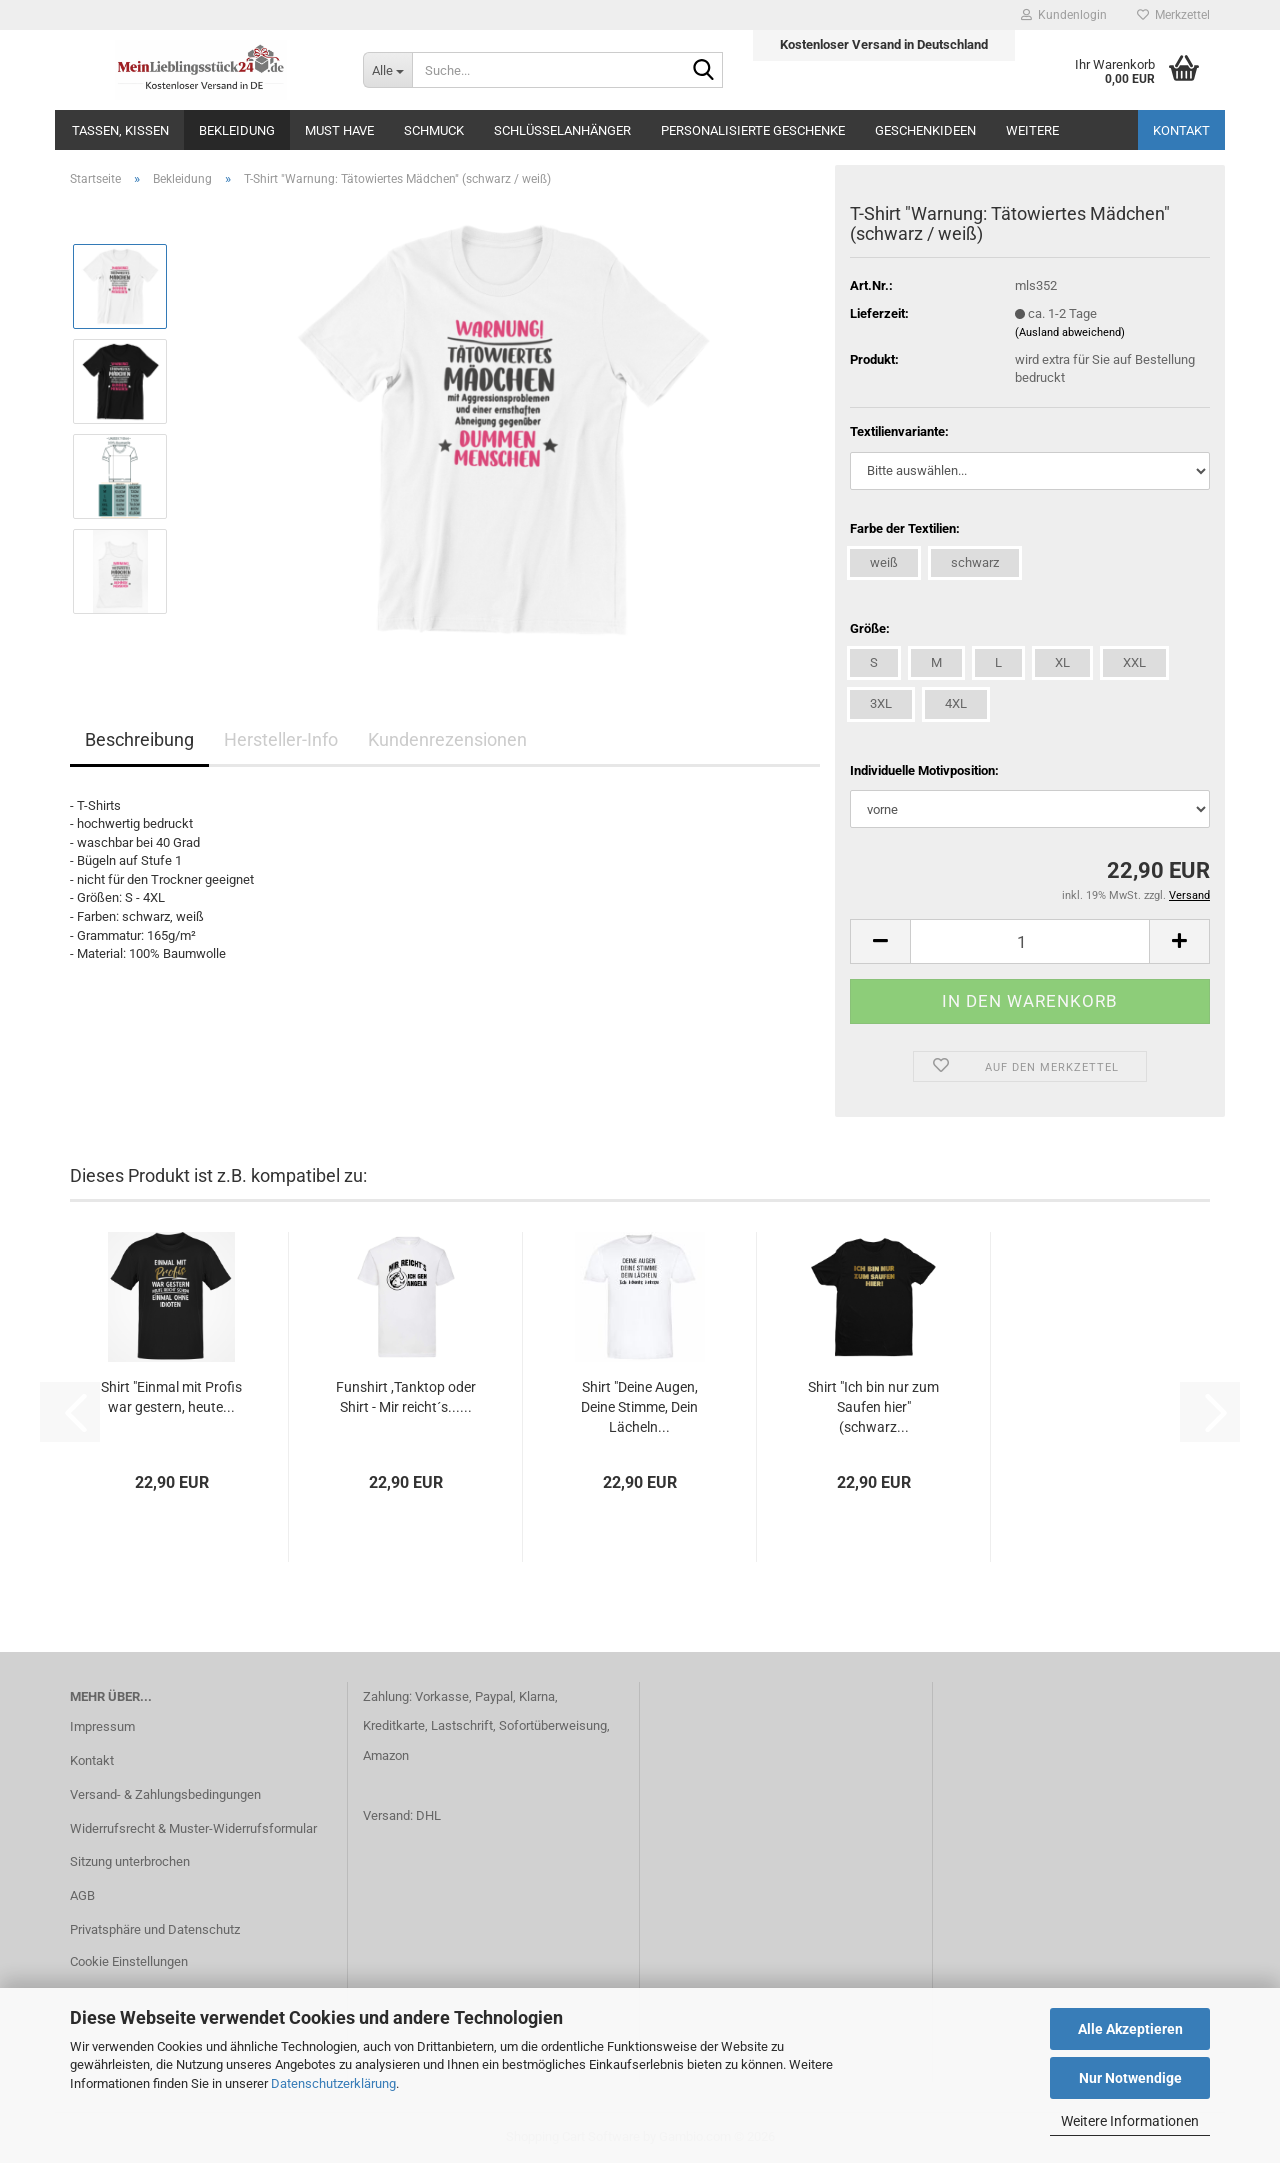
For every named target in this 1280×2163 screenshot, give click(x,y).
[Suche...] (387, 70)
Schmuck (434, 130)
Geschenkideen (925, 130)
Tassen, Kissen (120, 130)
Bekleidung (237, 130)
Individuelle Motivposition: (924, 770)
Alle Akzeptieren (1130, 2029)
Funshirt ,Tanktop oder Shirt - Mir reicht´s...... (406, 1397)
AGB (82, 1895)
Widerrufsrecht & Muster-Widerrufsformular (193, 1828)
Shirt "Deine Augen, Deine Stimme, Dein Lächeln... (639, 1407)
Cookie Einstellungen (129, 1961)
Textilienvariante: (899, 431)
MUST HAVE (339, 130)
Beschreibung (139, 739)
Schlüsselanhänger (562, 130)
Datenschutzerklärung (333, 2083)
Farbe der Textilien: (905, 528)
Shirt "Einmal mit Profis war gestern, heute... (171, 1397)
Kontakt (1181, 130)
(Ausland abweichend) (1070, 332)
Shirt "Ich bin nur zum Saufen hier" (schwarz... (873, 1407)
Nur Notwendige (1130, 2078)
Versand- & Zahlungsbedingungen (165, 1794)
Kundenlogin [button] (1064, 15)
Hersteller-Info (281, 739)
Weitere (1032, 130)
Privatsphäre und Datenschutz (155, 1929)
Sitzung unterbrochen (130, 1861)
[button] (880, 941)
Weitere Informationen (1130, 2121)
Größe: (870, 628)
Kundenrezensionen (447, 739)
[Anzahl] (1030, 941)
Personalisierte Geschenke (753, 130)
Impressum (102, 1726)
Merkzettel (1173, 15)
